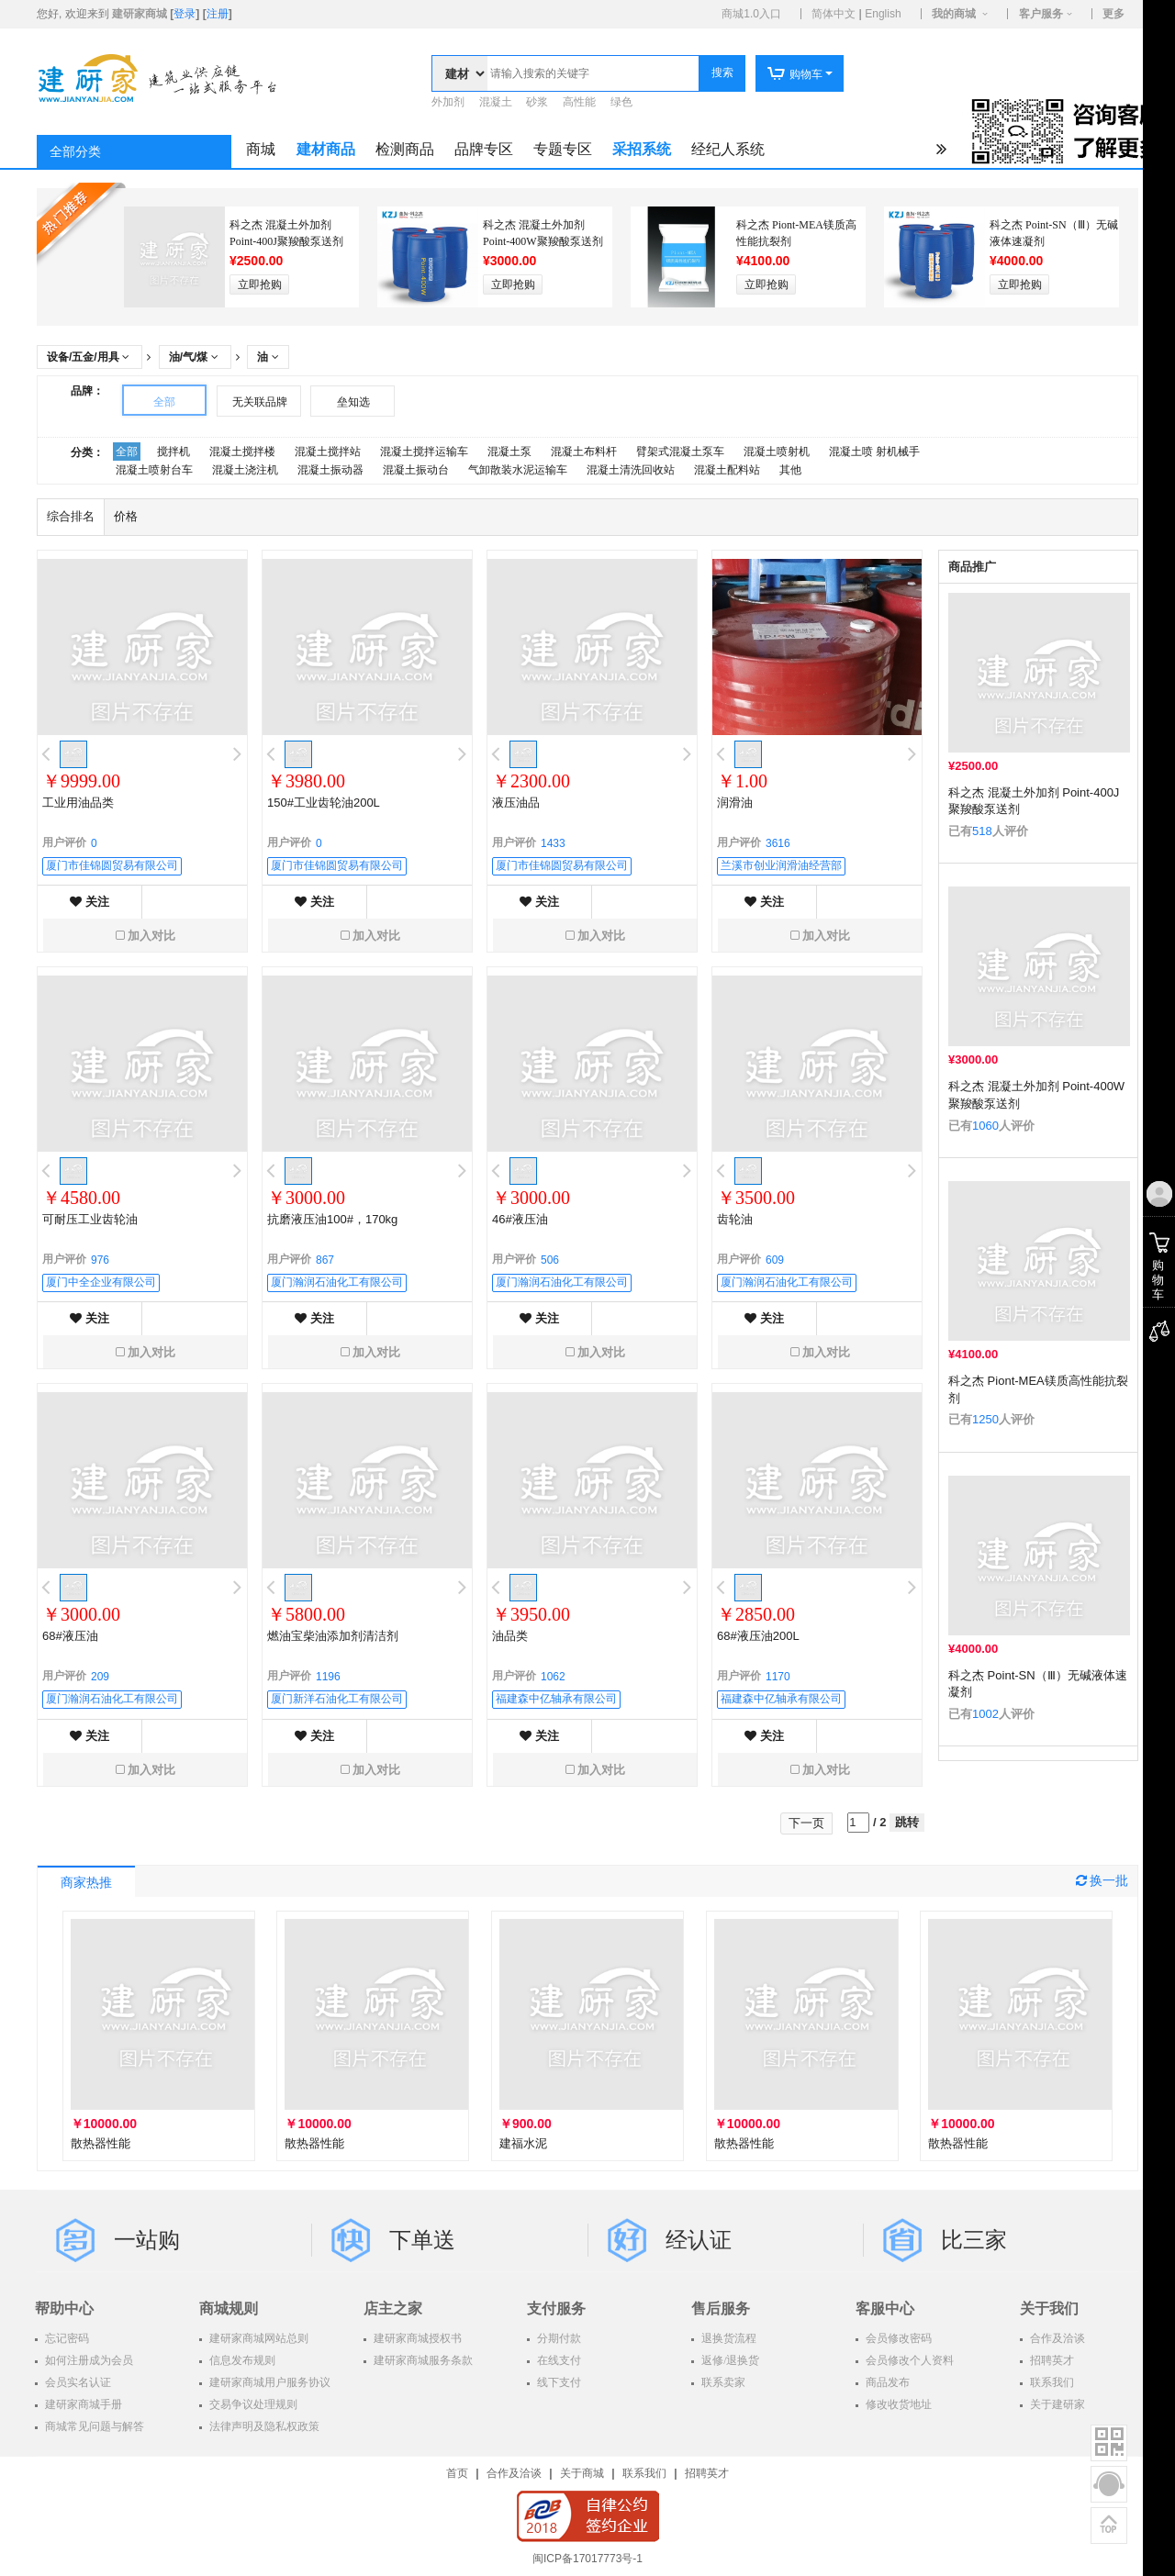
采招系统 (641, 149)
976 (100, 1260)
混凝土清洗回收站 (631, 469)
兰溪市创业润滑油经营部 (781, 865)
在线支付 (557, 2360)
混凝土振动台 (416, 469)
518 (982, 831)
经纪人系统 (728, 149)
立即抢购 (260, 284)
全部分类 (75, 152)
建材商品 (326, 149)
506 (550, 1260)
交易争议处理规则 (252, 2404)
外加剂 (447, 101)
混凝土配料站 (727, 469)
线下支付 (557, 2382)
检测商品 (404, 149)
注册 (218, 13)
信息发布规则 (241, 2360)
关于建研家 (1056, 2404)
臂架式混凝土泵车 (680, 451)
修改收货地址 (897, 2404)
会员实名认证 (76, 2382)
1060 (985, 1125)
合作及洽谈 (1056, 2338)
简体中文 (833, 13)
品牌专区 (483, 149)
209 (100, 1676)
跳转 (907, 1822)
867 (325, 1260)
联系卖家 (722, 2382)
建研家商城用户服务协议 (268, 2382)
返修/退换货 (729, 2360)
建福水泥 (523, 2143)
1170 (778, 1676)
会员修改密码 (897, 2338)
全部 (164, 402)
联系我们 (1050, 2382)
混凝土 (495, 101)
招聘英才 (1050, 2360)
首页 (457, 2473)
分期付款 (557, 2338)
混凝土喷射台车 (154, 469)
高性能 (579, 101)
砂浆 (537, 101)
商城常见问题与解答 (93, 2426)
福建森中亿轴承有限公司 (556, 1698)
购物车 (794, 74)
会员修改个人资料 (908, 2360)
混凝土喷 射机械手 (874, 451)
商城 (260, 149)
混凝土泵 (509, 451)
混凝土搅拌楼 (242, 451)
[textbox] (593, 73)
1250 (985, 1419)
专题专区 (562, 149)
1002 (985, 1714)
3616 (778, 843)
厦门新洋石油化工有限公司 (337, 1698)
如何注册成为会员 (87, 2360)
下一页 (806, 1823)
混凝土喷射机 (777, 451)
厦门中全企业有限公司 (101, 1282)
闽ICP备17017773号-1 (587, 2558)
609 (775, 1260)
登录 (184, 13)
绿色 (621, 101)
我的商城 (954, 13)
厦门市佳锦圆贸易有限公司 (112, 865)
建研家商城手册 (82, 2404)
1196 (328, 1676)
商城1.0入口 (751, 13)
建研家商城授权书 (416, 2338)
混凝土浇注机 (245, 469)
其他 (790, 469)
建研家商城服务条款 (422, 2360)
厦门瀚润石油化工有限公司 (337, 1282)
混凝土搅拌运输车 (424, 451)
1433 (553, 843)
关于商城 (582, 2473)
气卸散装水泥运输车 (517, 469)
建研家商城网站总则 (257, 2338)
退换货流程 (727, 2338)
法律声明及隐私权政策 (263, 2426)
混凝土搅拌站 (328, 451)
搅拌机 (173, 451)
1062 (553, 1676)
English (883, 13)
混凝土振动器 (330, 469)
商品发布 (886, 2382)
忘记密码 (65, 2338)
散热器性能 (100, 2143)
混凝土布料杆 (584, 451)
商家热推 (86, 1883)
